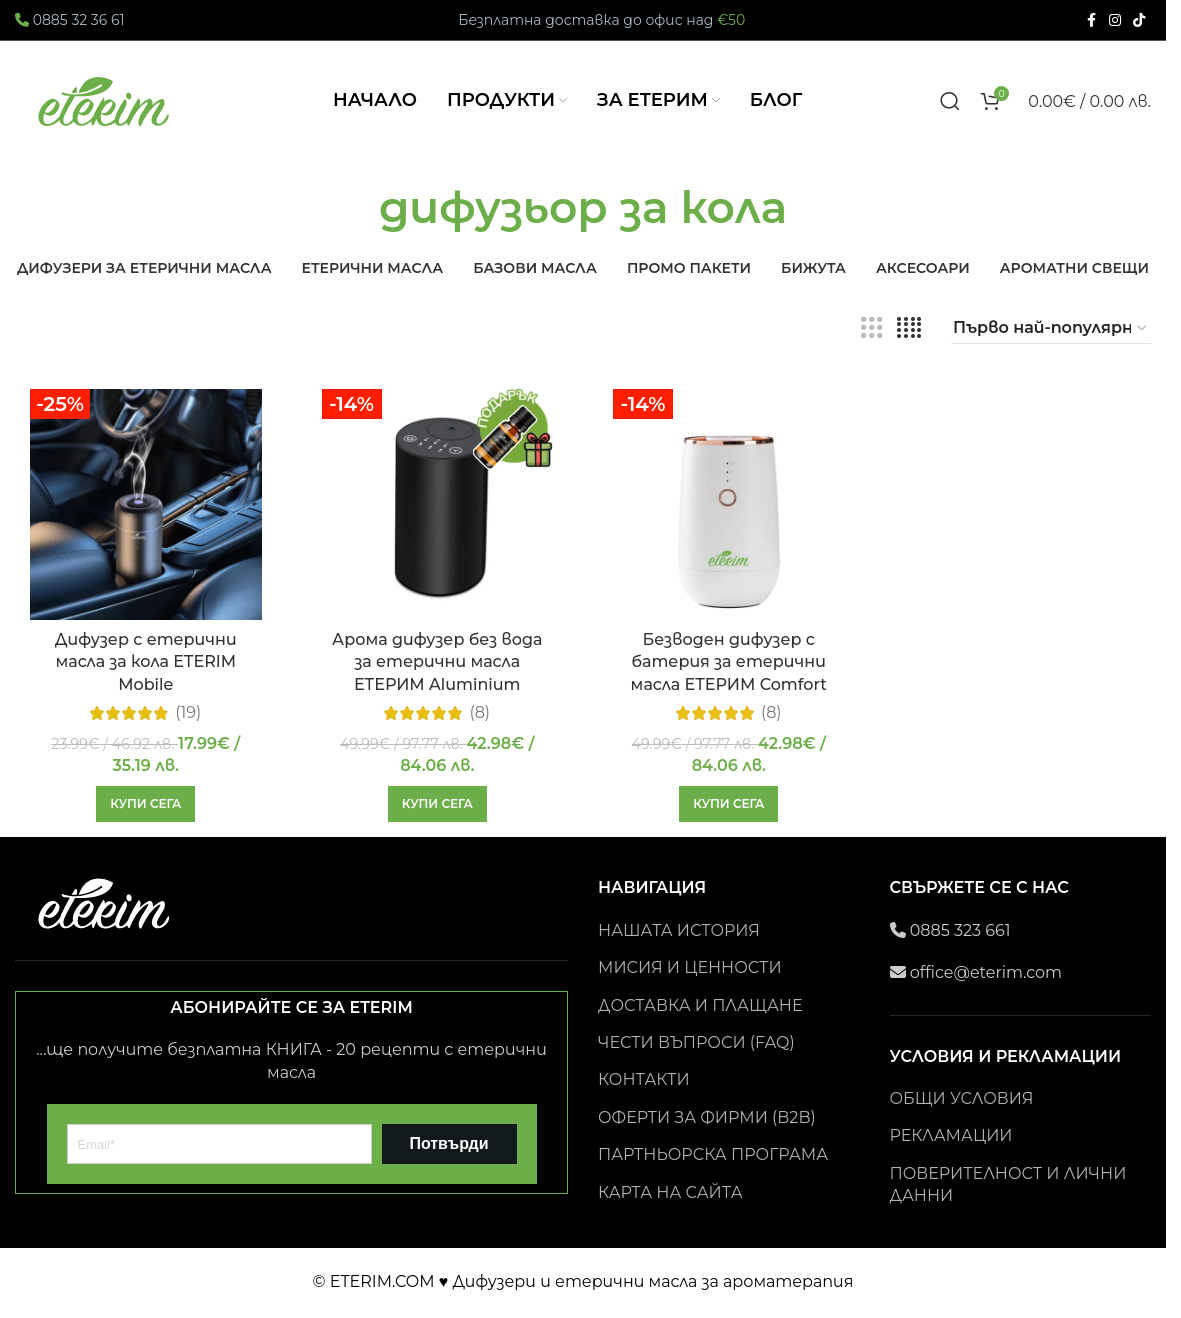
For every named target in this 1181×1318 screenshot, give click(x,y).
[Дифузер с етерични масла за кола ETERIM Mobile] (146, 505)
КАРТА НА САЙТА (670, 1192)
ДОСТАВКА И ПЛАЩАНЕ (700, 1005)
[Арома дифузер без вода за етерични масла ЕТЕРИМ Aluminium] (438, 505)
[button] (145, 804)
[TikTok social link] (1139, 20)
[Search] (950, 101)
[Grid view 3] (872, 328)
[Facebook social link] (1091, 20)
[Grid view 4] (909, 328)
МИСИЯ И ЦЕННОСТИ (690, 967)
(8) (479, 713)
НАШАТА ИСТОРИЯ (679, 930)
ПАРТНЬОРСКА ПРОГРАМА (713, 1154)
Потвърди (448, 1143)
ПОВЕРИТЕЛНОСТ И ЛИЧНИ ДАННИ (1008, 1184)
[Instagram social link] (1115, 20)
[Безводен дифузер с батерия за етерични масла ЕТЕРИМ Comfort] (729, 505)
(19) (188, 713)
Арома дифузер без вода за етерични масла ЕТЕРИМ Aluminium (437, 662)
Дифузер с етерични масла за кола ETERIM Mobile (146, 662)
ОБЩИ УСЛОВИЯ (962, 1098)
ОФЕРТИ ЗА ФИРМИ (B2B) (707, 1117)
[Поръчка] (1051, 328)
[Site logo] (105, 99)
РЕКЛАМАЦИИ (951, 1135)
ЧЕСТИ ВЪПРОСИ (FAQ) (696, 1042)
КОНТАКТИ (644, 1079)
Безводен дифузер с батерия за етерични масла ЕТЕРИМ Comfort (729, 662)
